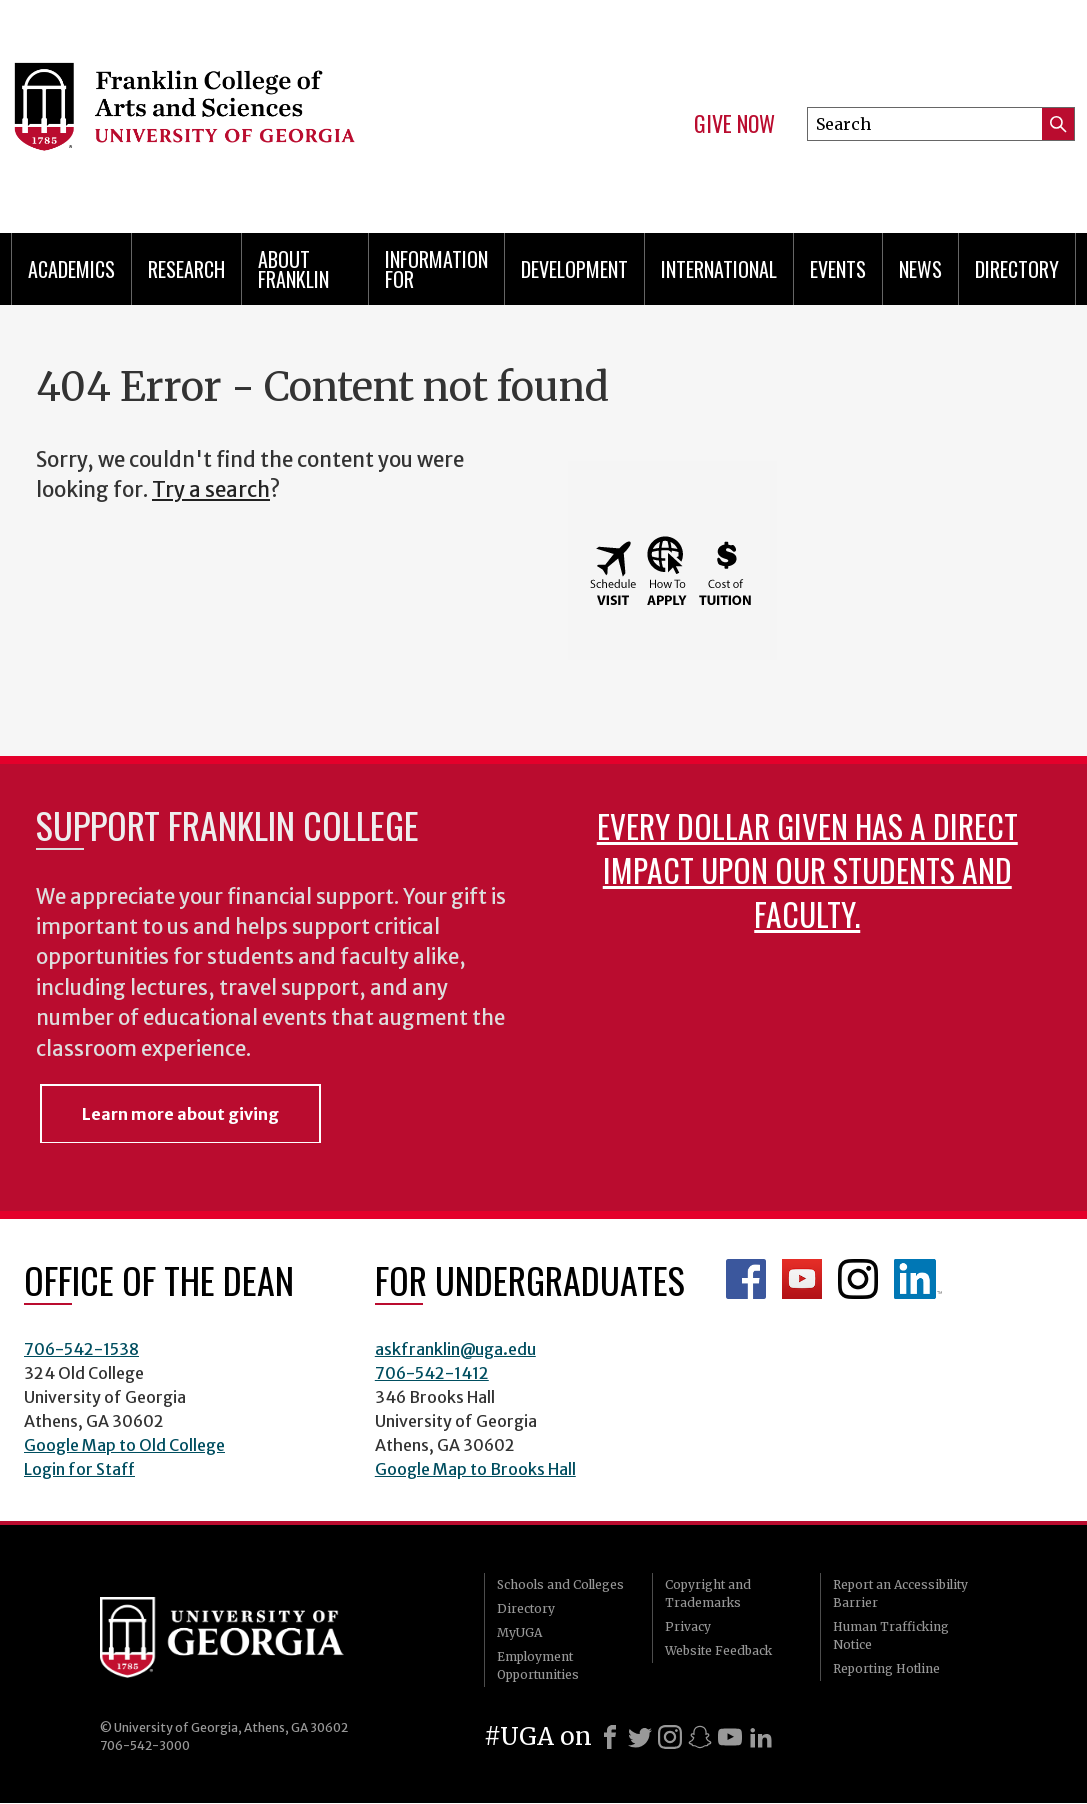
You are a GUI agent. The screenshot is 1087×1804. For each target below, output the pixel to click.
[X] (640, 1737)
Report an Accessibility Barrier (900, 1593)
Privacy (688, 1626)
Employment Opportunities (538, 1665)
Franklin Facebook (746, 1279)
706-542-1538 (81, 1349)
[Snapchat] (700, 1737)
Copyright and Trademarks (708, 1593)
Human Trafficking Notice (891, 1635)
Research (186, 269)
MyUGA (519, 1632)
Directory (1017, 269)
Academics (71, 269)
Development (574, 269)
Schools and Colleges (560, 1584)
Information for (436, 269)
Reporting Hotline (886, 1668)
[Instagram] (670, 1737)
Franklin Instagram (858, 1279)
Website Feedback (718, 1650)
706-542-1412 (432, 1373)
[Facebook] (610, 1737)
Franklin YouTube (802, 1279)
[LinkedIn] (761, 1737)
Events (838, 269)
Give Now (734, 124)
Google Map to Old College (124, 1445)
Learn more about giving (180, 1114)
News (920, 269)
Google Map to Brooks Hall (475, 1469)
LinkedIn (918, 1279)
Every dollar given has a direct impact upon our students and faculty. (807, 869)
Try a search (211, 490)
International (719, 269)
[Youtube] (730, 1737)
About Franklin (293, 269)
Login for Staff (79, 1469)
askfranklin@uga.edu (455, 1349)
